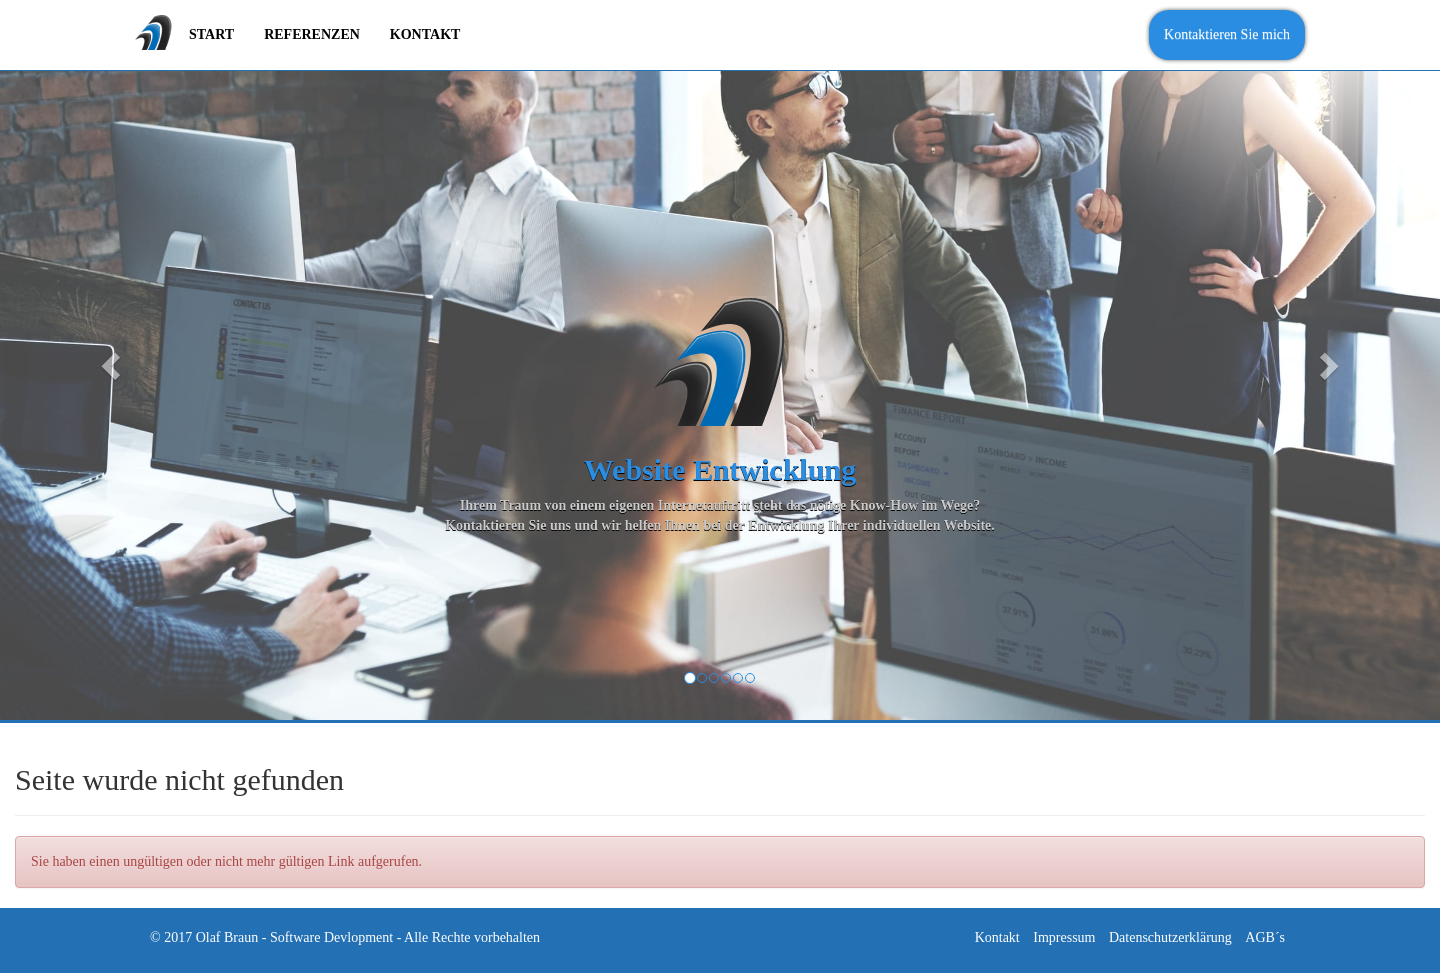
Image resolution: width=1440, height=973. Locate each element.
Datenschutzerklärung (1170, 937)
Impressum (1064, 937)
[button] (108, 360)
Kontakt (997, 937)
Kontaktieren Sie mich (1227, 34)
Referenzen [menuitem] (312, 34)
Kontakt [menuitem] (425, 34)
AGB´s (1265, 937)
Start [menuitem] (211, 34)
